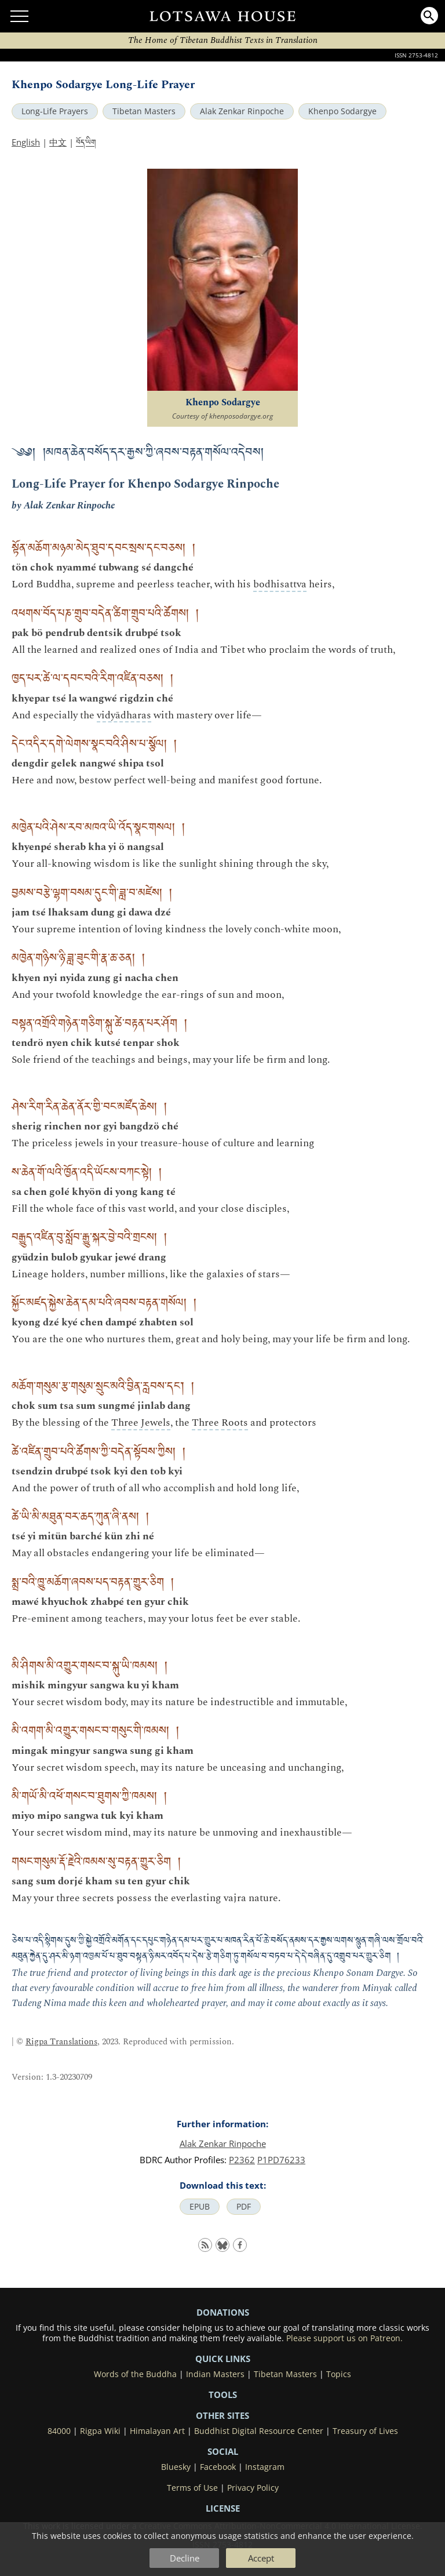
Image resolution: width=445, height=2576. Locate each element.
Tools (223, 2394)
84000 (59, 2431)
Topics (338, 2374)
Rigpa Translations (61, 2041)
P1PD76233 (281, 2160)
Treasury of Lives (365, 2431)
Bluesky (176, 2467)
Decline (184, 2558)
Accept (261, 2558)
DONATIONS (222, 2312)
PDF (243, 2206)
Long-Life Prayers (54, 111)
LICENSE (223, 2508)
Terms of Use (192, 2488)
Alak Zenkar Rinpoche (242, 111)
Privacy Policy (253, 2488)
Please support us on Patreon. (344, 2338)
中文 (58, 142)
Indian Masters (215, 2374)
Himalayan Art (157, 2431)
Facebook (218, 2467)
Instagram (264, 2467)
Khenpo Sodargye (342, 111)
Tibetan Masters (144, 111)
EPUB (199, 2206)
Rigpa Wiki (100, 2431)
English (26, 142)
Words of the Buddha (135, 2374)
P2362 (242, 2160)
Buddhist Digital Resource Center (258, 2431)
